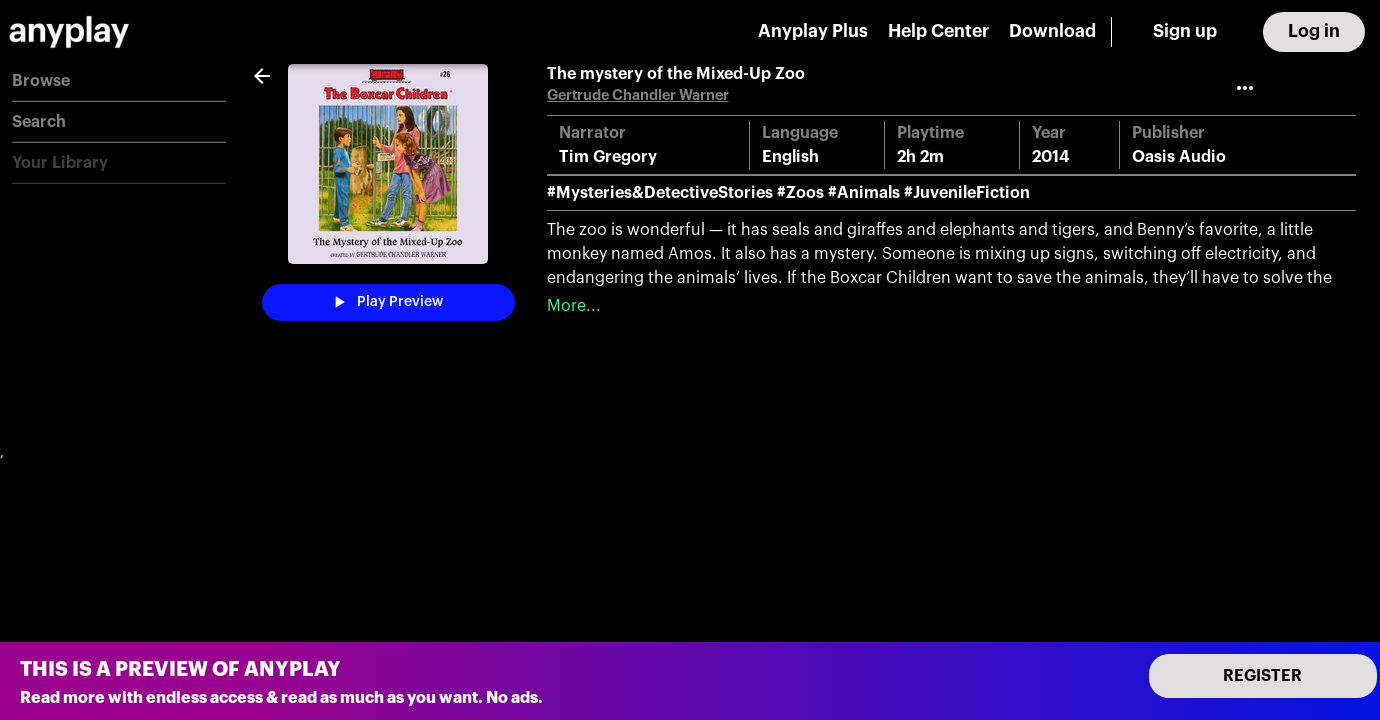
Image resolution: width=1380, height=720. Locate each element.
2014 (1051, 157)
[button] (119, 81)
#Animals (864, 193)
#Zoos (800, 193)
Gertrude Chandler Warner (638, 95)
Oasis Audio (1179, 157)
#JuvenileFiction (967, 193)
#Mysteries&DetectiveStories (660, 193)
